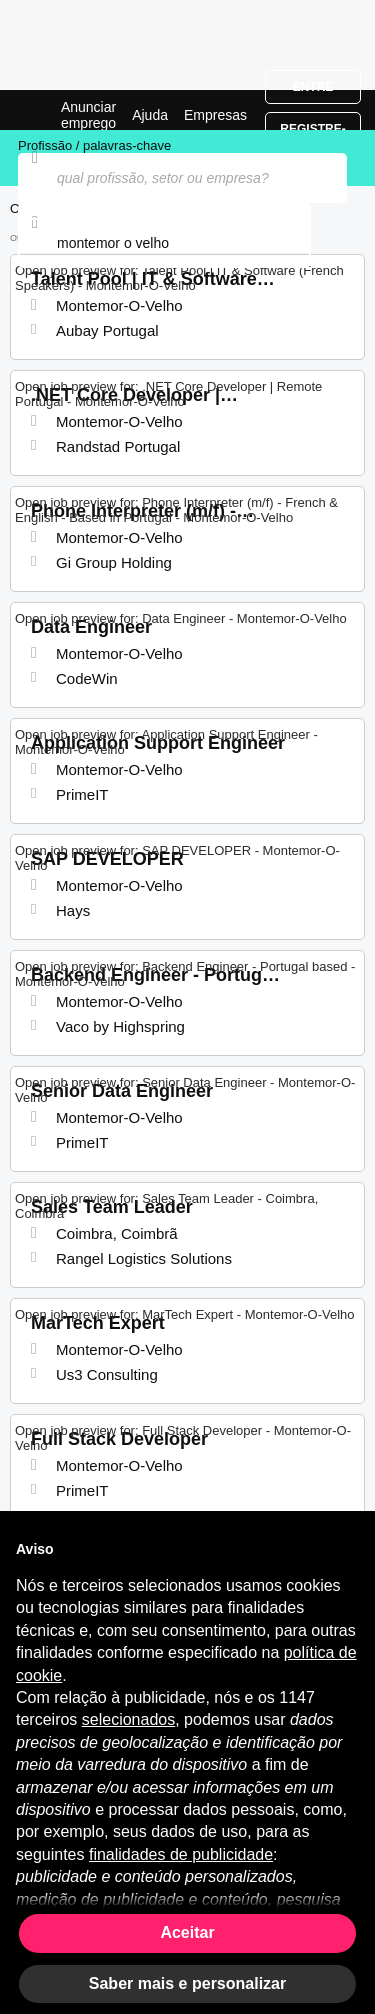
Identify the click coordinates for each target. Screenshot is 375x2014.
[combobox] (164, 243)
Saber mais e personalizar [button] (187, 1983)
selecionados (128, 1719)
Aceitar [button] (187, 1932)
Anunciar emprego (88, 115)
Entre (313, 87)
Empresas (215, 115)
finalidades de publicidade (181, 1854)
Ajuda (150, 115)
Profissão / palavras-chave (94, 145)
